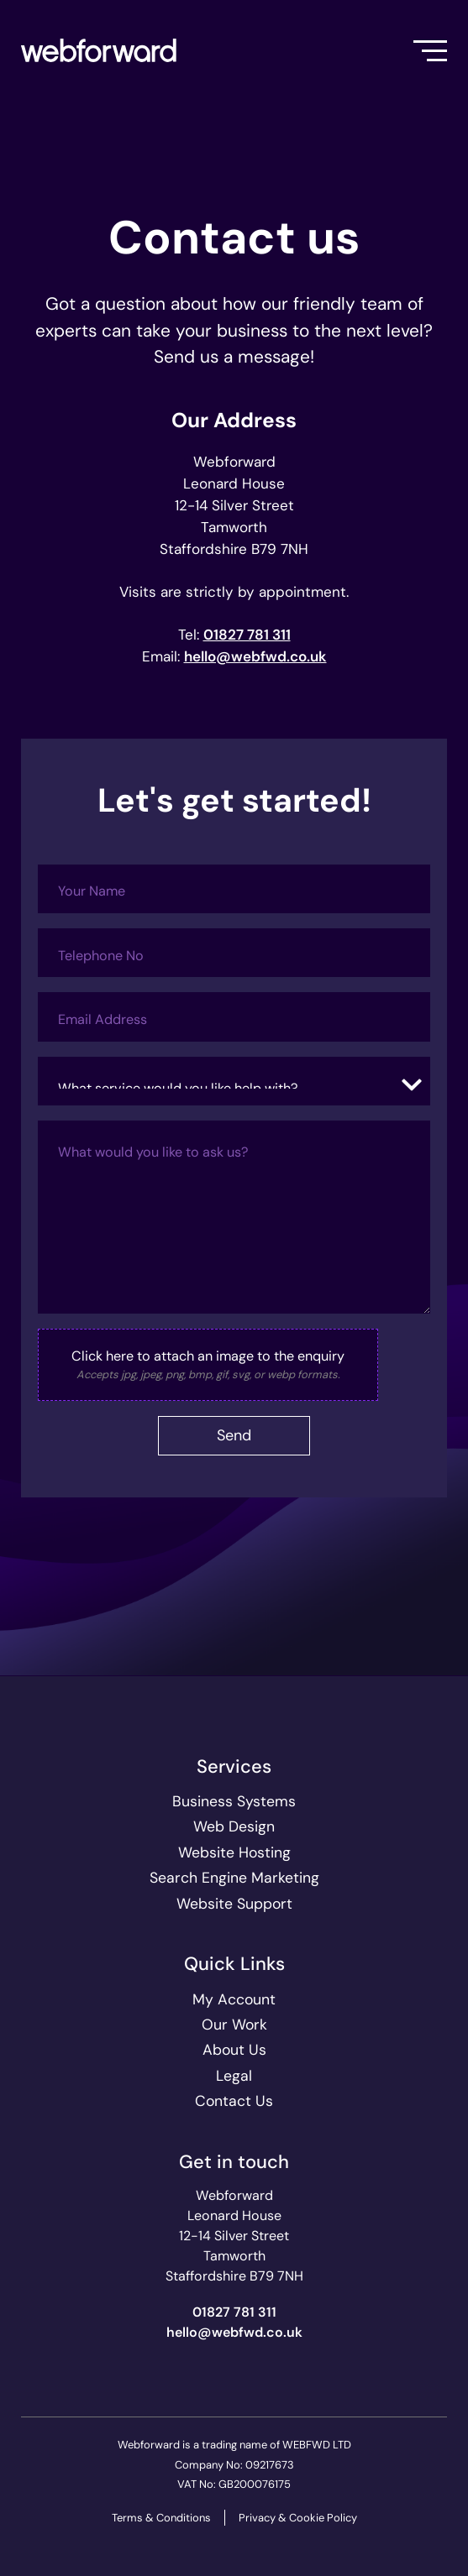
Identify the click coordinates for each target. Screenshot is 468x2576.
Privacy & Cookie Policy (298, 2518)
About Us (234, 2049)
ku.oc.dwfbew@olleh (255, 656)
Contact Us (234, 2101)
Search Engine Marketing (234, 1877)
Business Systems (234, 1801)
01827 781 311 (247, 634)
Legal (234, 2076)
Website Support (234, 1903)
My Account (234, 1999)
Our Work (234, 2024)
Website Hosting (234, 1852)
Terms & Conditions (161, 2518)
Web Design (234, 1826)
